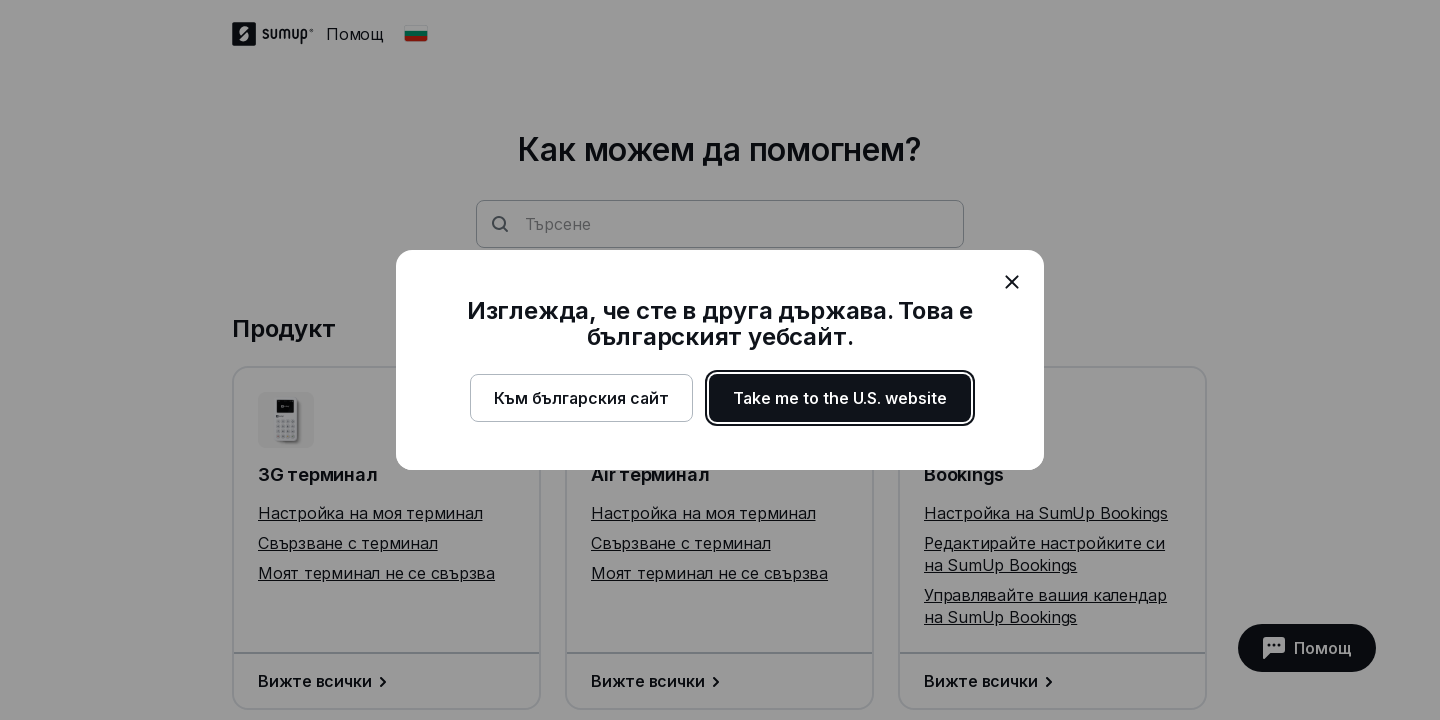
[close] (1012, 282)
